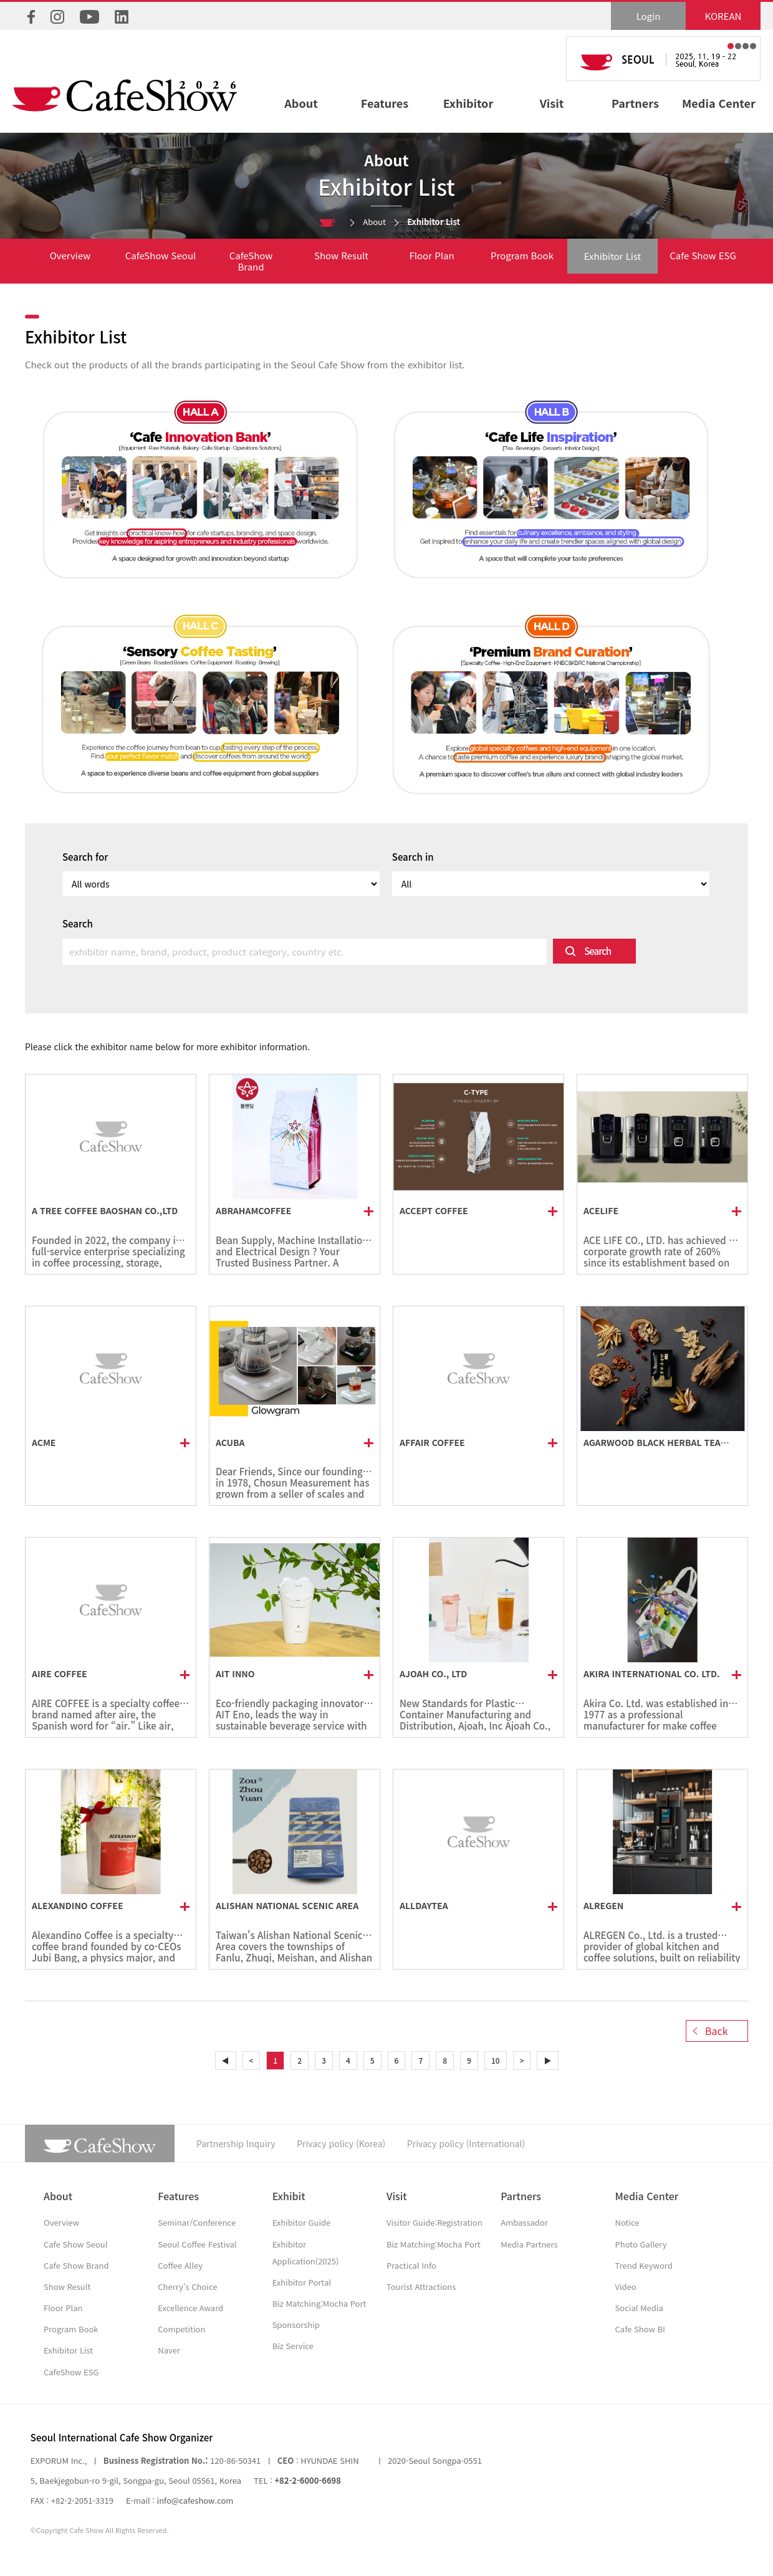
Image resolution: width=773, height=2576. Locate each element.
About (300, 103)
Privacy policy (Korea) (341, 2143)
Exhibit (288, 2195)
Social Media (639, 2308)
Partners (635, 103)
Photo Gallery (641, 2244)
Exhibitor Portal (301, 2282)
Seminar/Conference (197, 2222)
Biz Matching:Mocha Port (319, 2303)
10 (495, 2060)
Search (597, 950)
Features (384, 103)
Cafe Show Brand (76, 2265)
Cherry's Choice (187, 2286)
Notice (627, 2222)
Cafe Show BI (640, 2329)
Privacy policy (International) (466, 2143)
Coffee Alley (180, 2265)
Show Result (341, 255)
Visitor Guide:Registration (434, 2222)
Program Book (522, 255)
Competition (181, 2329)
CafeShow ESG (71, 2372)
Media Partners (529, 2244)
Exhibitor (468, 103)
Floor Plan (431, 255)
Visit (552, 103)
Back (716, 2030)
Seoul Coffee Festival (197, 2244)
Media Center (719, 103)
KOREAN (723, 15)
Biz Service (293, 2346)
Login (648, 15)
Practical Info (411, 2265)
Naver (169, 2350)
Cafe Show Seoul (75, 2244)
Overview (70, 255)
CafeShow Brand (251, 261)
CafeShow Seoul (160, 255)
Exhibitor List (612, 255)
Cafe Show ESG (703, 255)
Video (625, 2286)
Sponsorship (296, 2324)
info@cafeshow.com (195, 2500)
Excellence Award (190, 2308)
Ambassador (524, 2222)
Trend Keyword (644, 2265)
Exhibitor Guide (301, 2222)
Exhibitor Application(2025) (305, 2252)
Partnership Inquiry (236, 2143)
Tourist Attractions (421, 2286)
